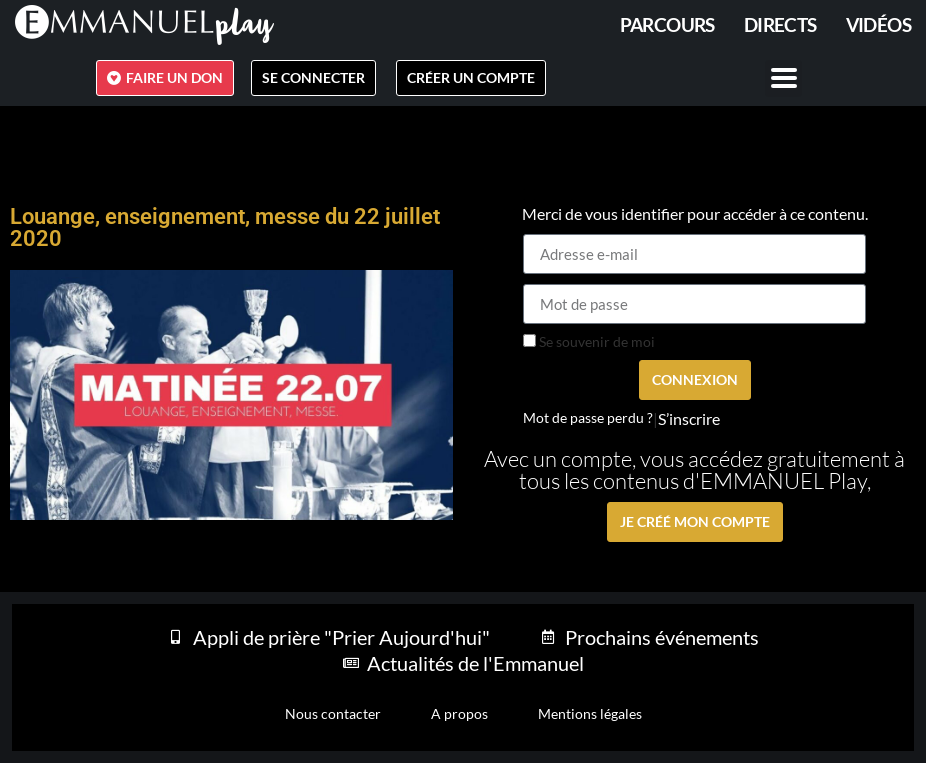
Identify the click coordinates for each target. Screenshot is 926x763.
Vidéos (878, 24)
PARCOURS (667, 24)
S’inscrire (689, 419)
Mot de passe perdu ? (588, 418)
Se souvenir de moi (589, 342)
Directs (780, 24)
